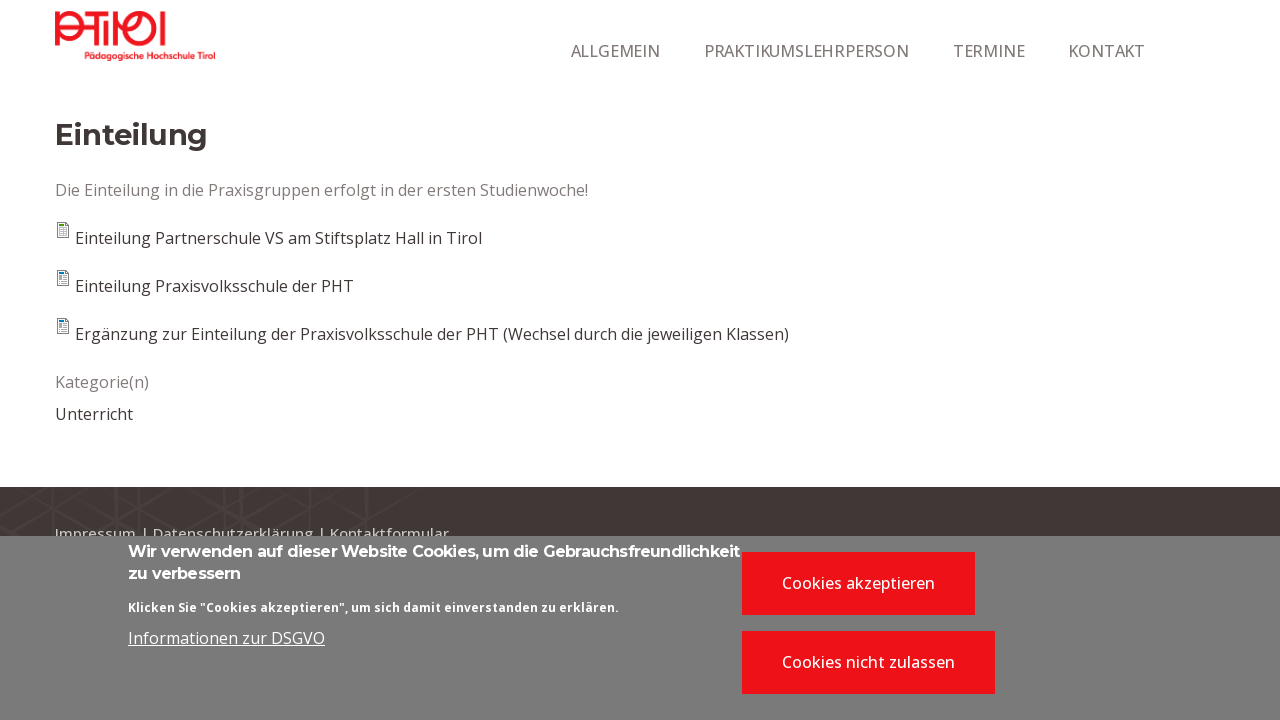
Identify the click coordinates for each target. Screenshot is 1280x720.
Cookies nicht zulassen (868, 668)
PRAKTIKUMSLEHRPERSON (806, 51)
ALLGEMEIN (615, 51)
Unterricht (94, 414)
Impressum (95, 533)
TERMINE (989, 51)
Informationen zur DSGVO (226, 645)
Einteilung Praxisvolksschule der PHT (214, 286)
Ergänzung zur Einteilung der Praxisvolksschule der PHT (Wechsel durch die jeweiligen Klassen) (432, 334)
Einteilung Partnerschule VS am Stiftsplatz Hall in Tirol (278, 238)
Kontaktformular (389, 533)
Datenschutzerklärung (233, 533)
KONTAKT (1106, 51)
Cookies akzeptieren (858, 589)
